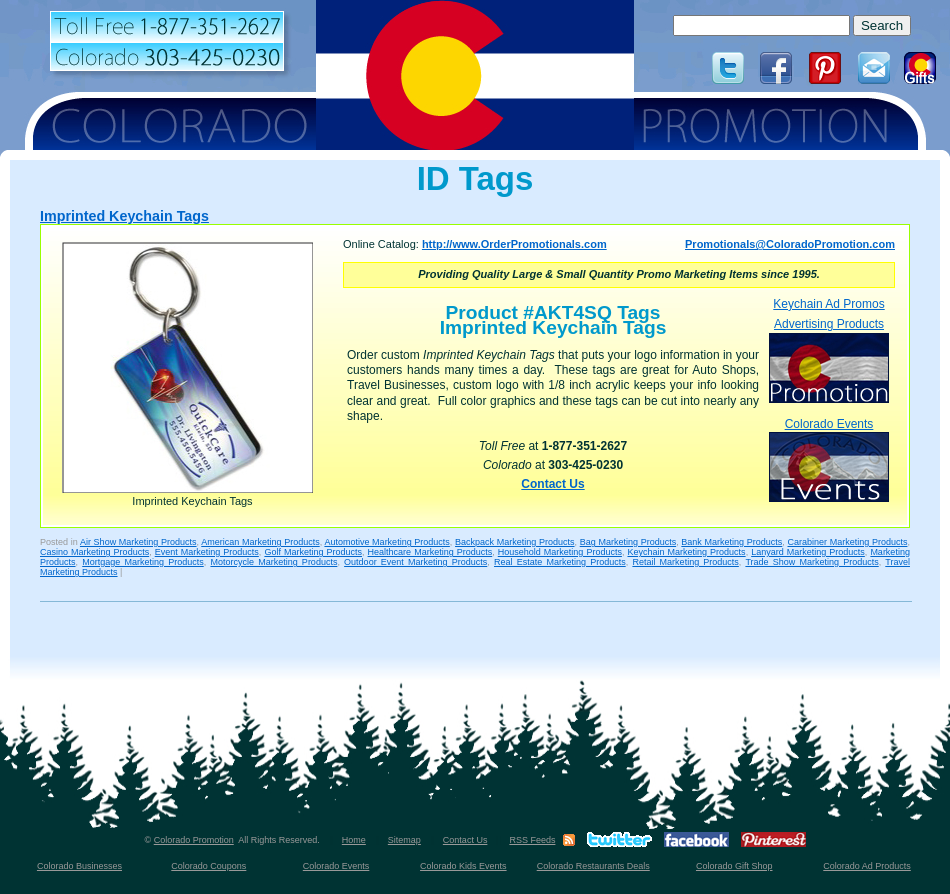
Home (354, 840)
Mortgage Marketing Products (142, 562)
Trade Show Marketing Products (811, 562)
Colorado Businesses (79, 866)
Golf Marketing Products (313, 552)
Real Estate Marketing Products (560, 562)
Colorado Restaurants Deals (593, 866)
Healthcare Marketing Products (430, 552)
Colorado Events (829, 459)
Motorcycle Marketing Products (273, 562)
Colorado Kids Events (463, 866)
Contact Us (552, 484)
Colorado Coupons (208, 866)
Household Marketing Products (560, 552)
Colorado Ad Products (867, 866)
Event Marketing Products (207, 552)
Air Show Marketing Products (138, 542)
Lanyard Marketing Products (808, 552)
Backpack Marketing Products (514, 542)
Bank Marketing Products (731, 542)
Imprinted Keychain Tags (124, 216)
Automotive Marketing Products (386, 542)
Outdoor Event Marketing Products (415, 562)
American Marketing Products (260, 542)
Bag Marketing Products (628, 542)
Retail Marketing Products (685, 562)
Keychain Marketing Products (686, 552)
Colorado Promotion (194, 840)
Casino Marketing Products (94, 552)
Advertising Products (829, 359)
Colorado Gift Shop (734, 866)
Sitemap (404, 840)
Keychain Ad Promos (828, 304)
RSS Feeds (532, 840)
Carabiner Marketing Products (848, 542)
